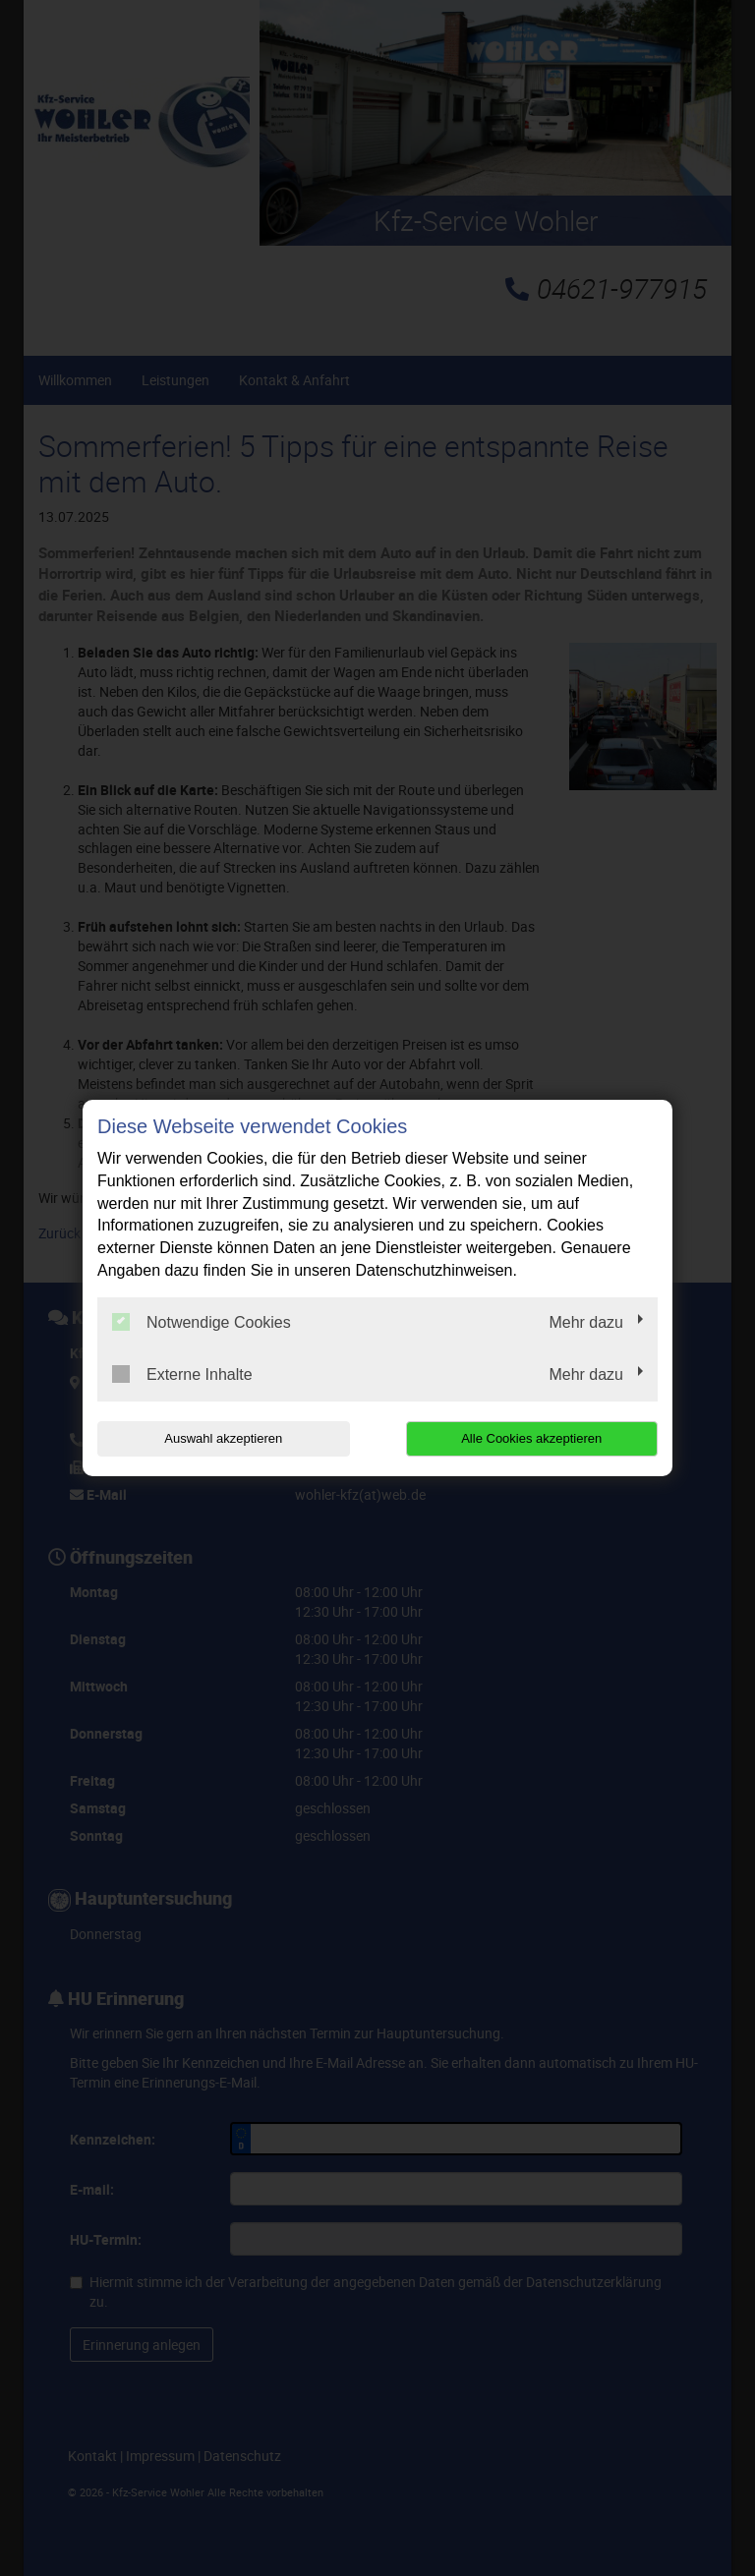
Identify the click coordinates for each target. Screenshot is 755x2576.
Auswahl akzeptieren (223, 1438)
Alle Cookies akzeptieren (531, 1438)
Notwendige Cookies (201, 1322)
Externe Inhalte (182, 1374)
